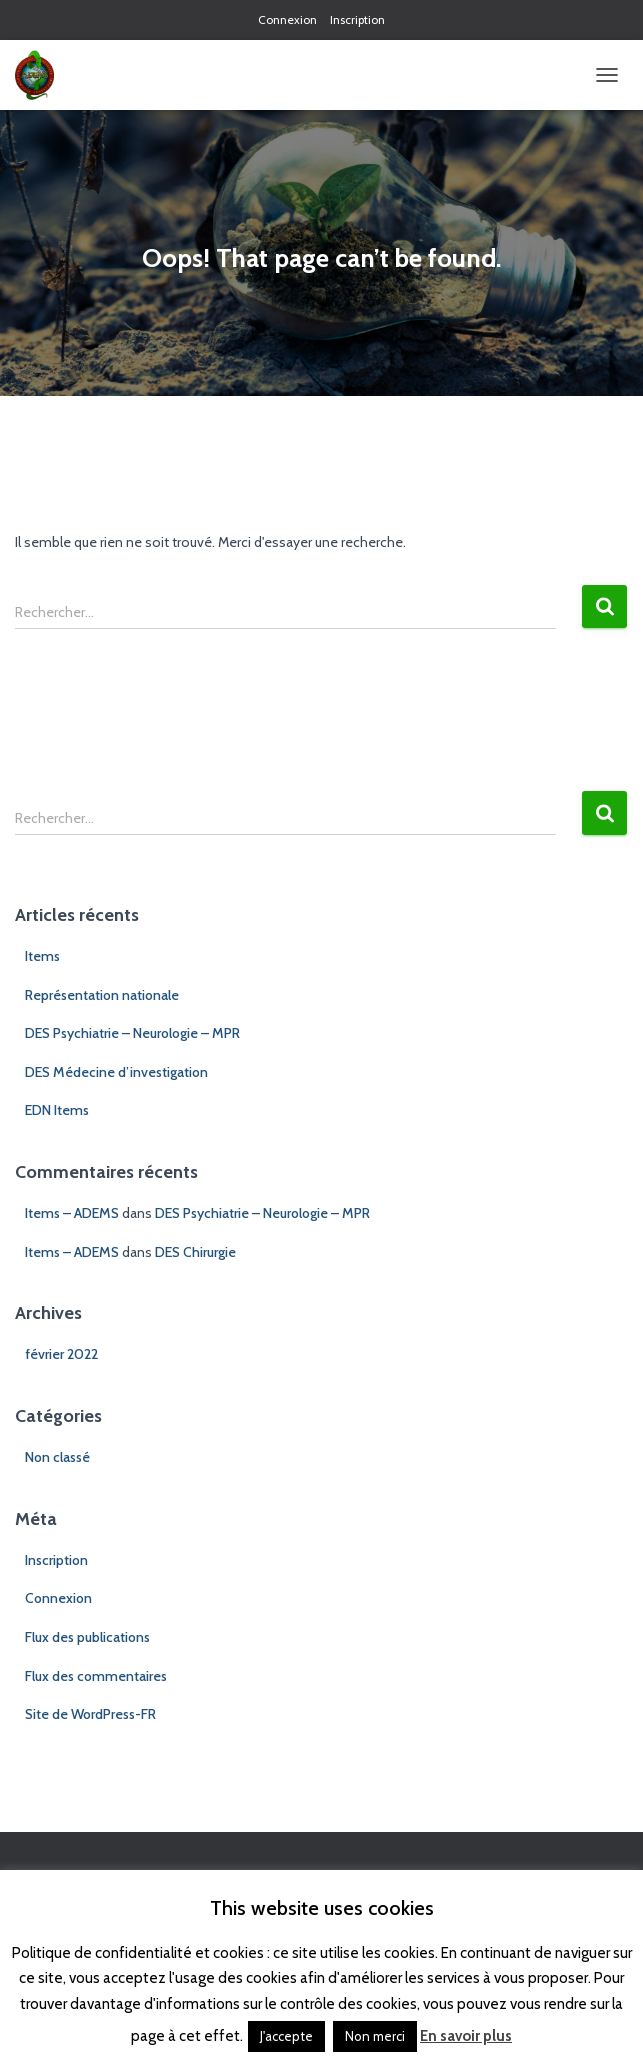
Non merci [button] (375, 2036)
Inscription (357, 19)
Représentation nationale (102, 995)
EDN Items (57, 1110)
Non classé (57, 1457)
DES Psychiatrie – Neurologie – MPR (132, 1033)
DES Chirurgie (195, 1252)
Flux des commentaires (96, 1676)
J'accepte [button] (286, 2036)
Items (42, 956)
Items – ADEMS (72, 1213)
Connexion (287, 19)
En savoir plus (466, 2036)
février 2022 (61, 1354)
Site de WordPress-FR (90, 1714)
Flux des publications (87, 1637)
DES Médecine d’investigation (116, 1072)
